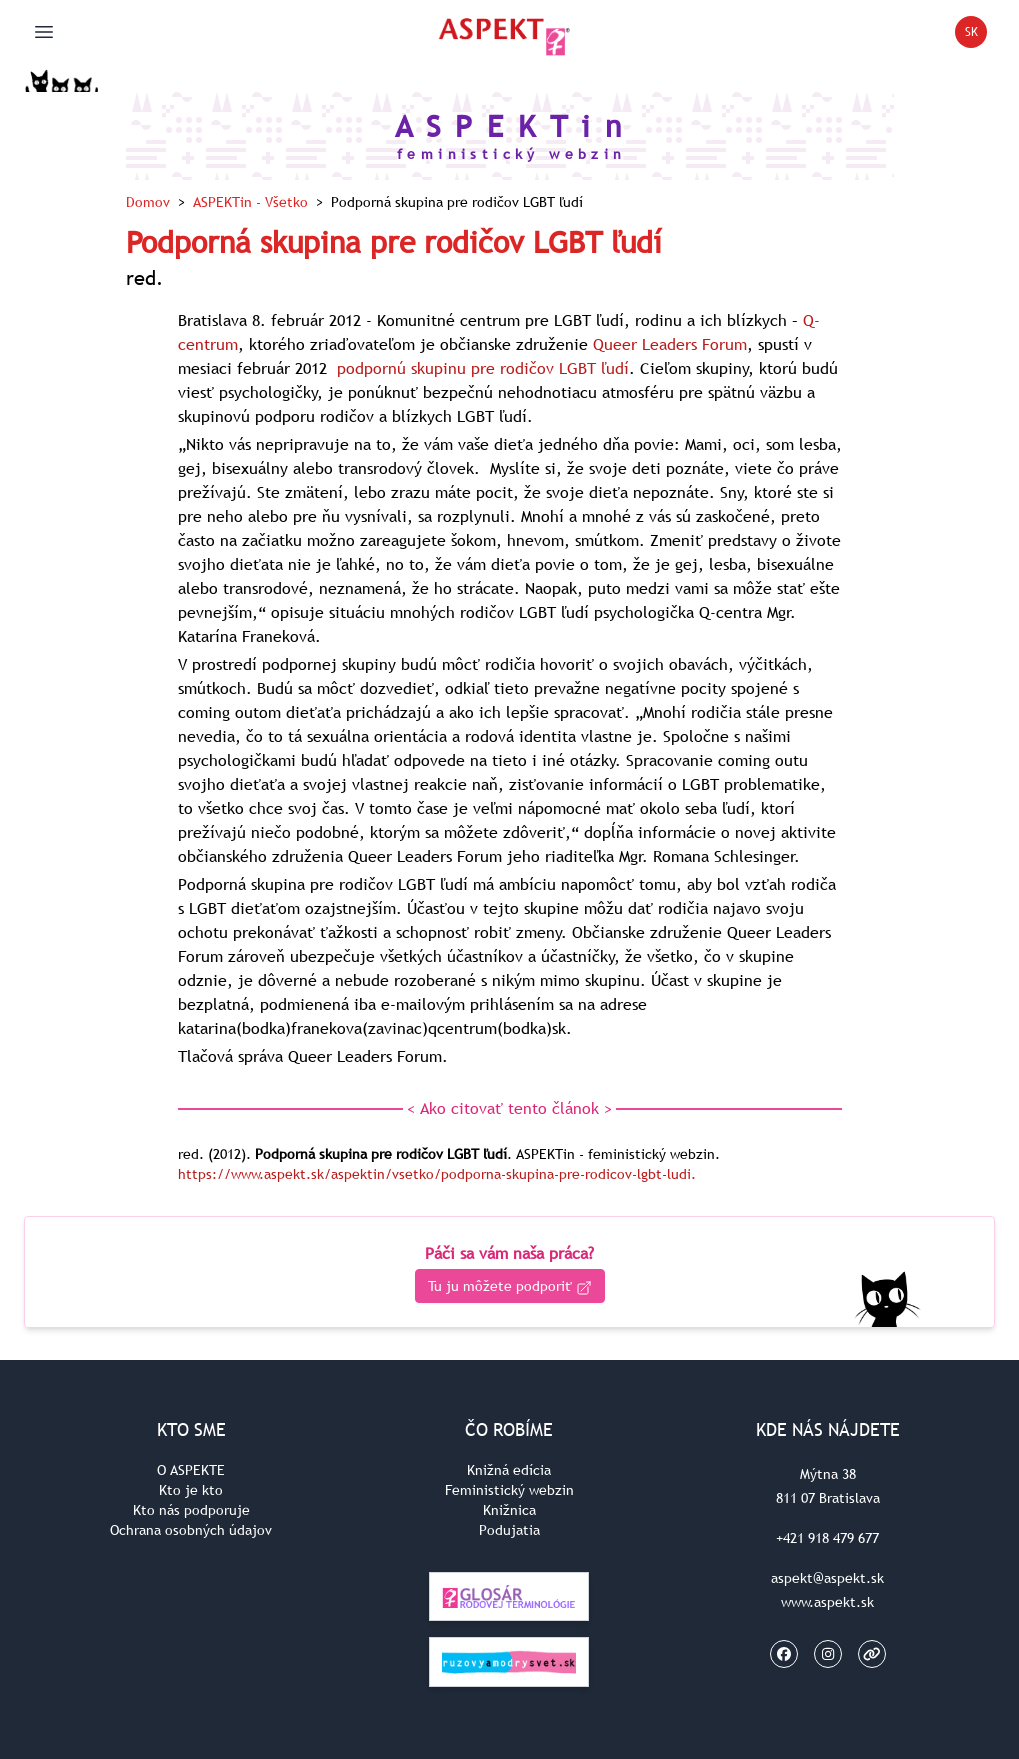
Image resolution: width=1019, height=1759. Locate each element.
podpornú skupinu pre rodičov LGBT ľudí (483, 368)
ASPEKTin (250, 202)
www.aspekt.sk (827, 1602)
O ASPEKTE (191, 1470)
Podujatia (509, 1530)
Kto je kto (191, 1490)
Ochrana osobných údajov (191, 1530)
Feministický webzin (509, 1490)
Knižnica (509, 1510)
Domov (148, 202)
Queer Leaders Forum (670, 344)
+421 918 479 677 (827, 1538)
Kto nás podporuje (191, 1510)
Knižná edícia (509, 1470)
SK (976, 35)
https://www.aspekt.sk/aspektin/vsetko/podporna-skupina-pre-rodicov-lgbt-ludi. (437, 1174)
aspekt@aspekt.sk (827, 1578)
